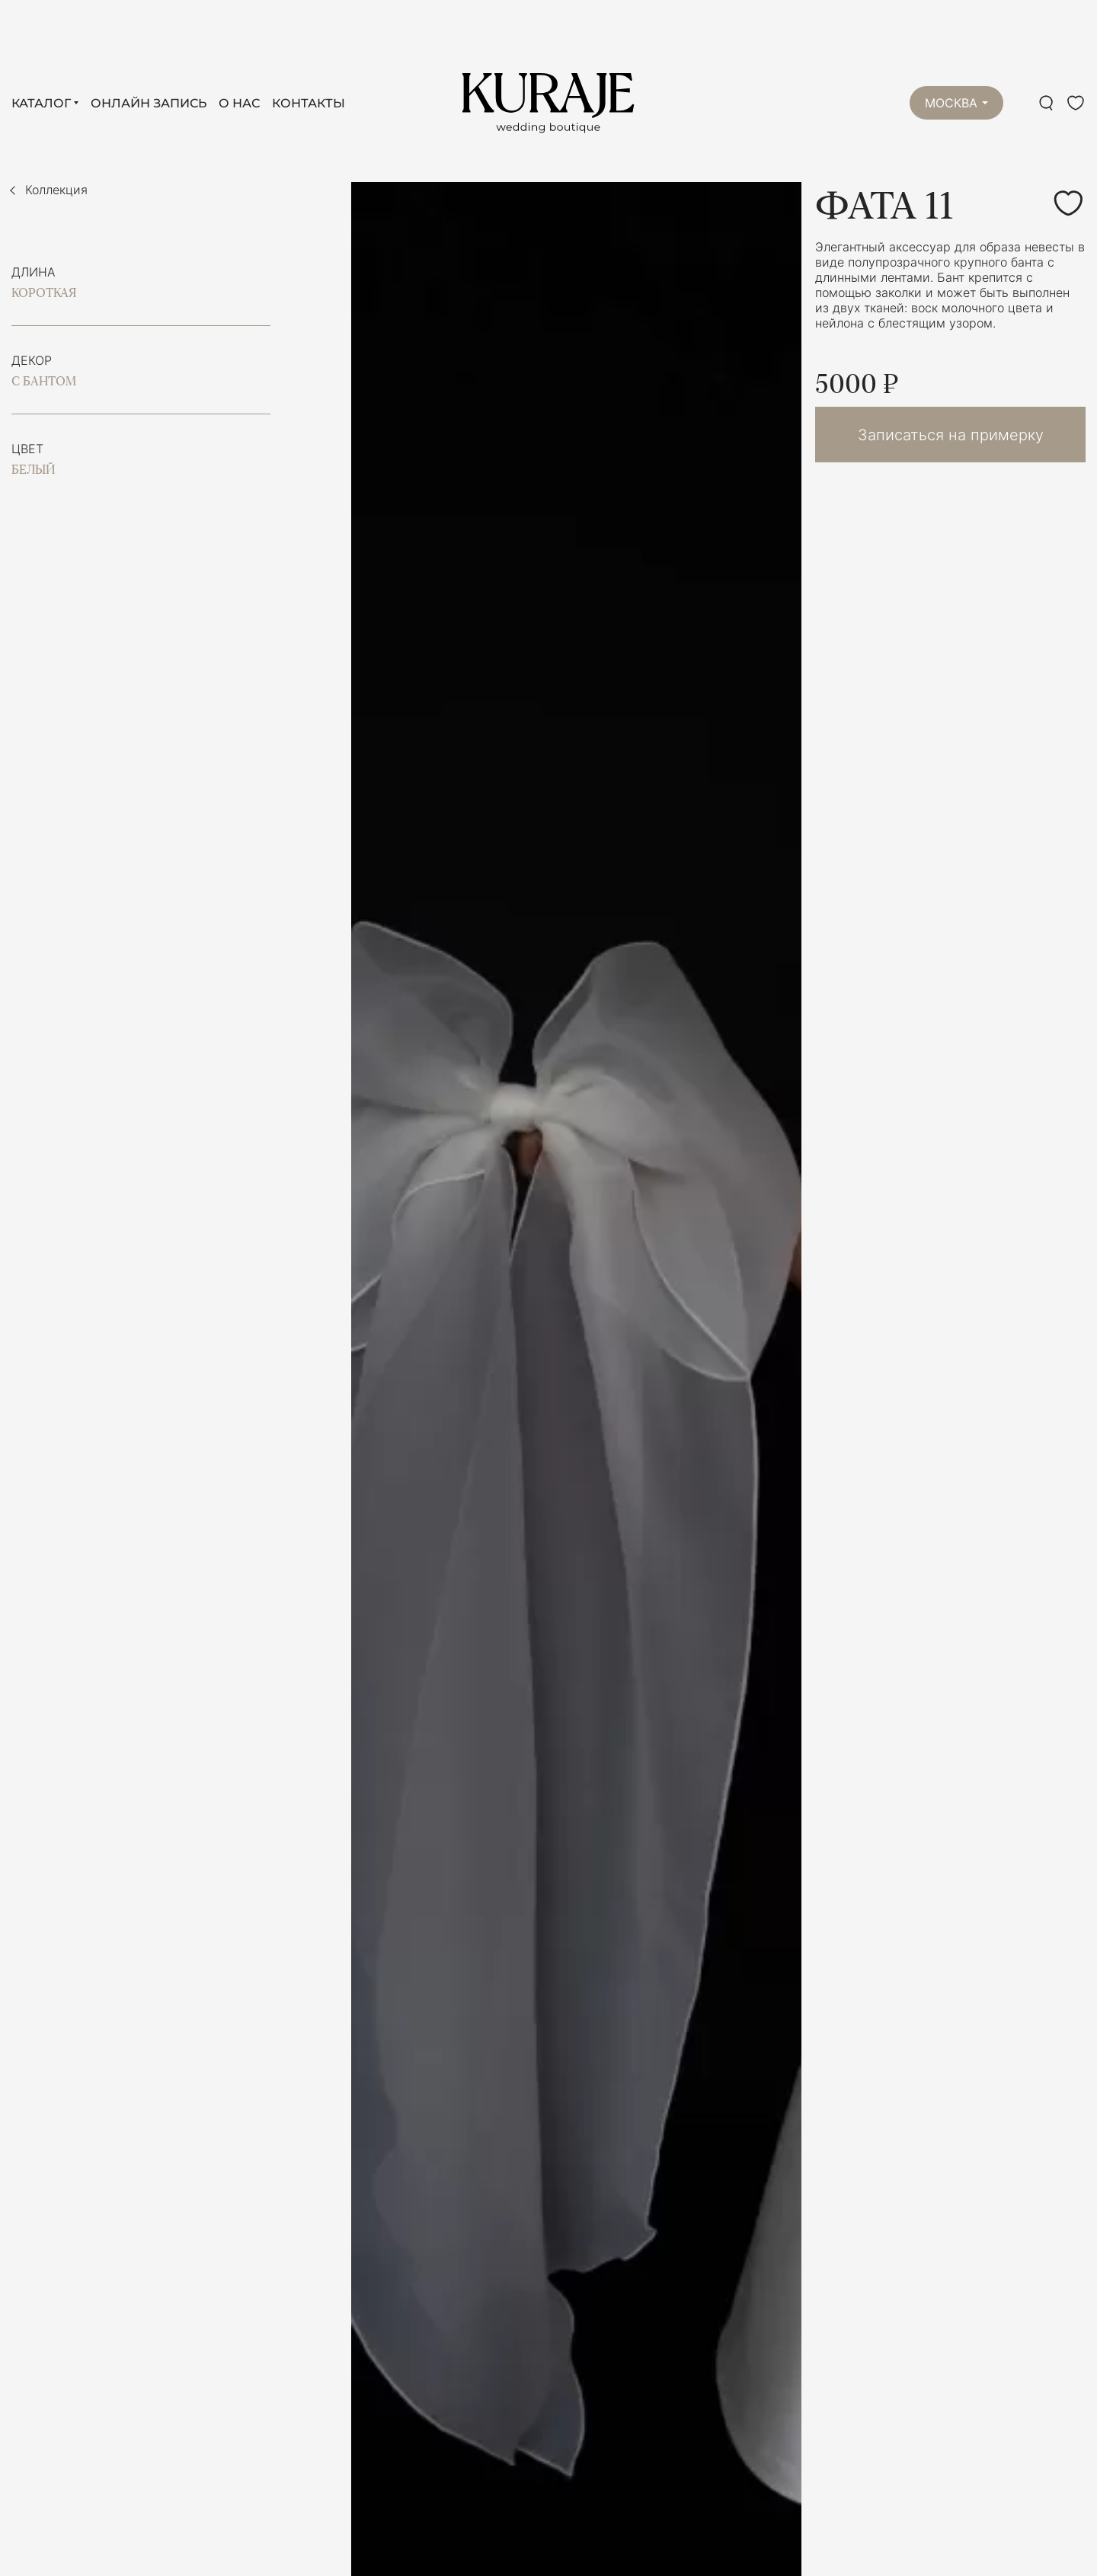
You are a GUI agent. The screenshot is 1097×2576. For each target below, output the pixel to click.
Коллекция (56, 189)
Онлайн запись (148, 103)
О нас (239, 103)
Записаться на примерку (951, 435)
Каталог (41, 103)
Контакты (308, 103)
